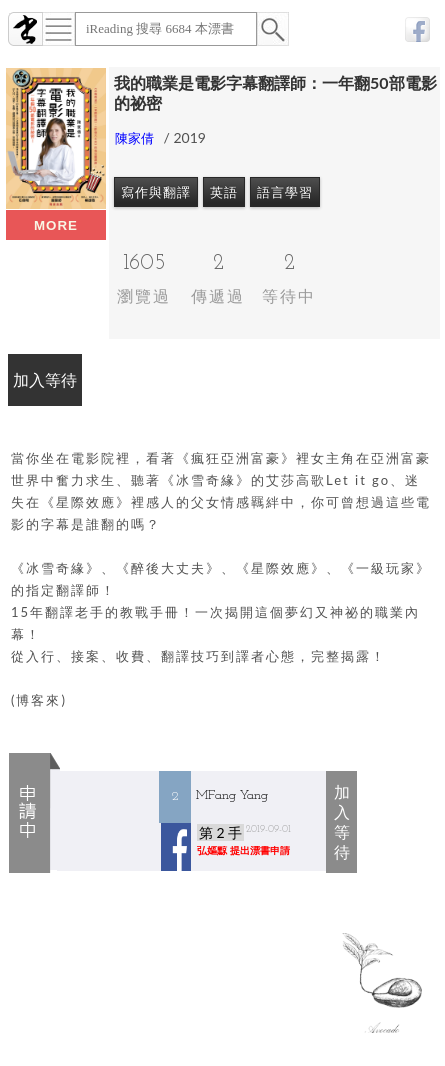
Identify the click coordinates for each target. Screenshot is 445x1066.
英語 (224, 192)
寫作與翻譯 (156, 192)
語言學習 (285, 192)
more (56, 225)
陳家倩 (134, 138)
